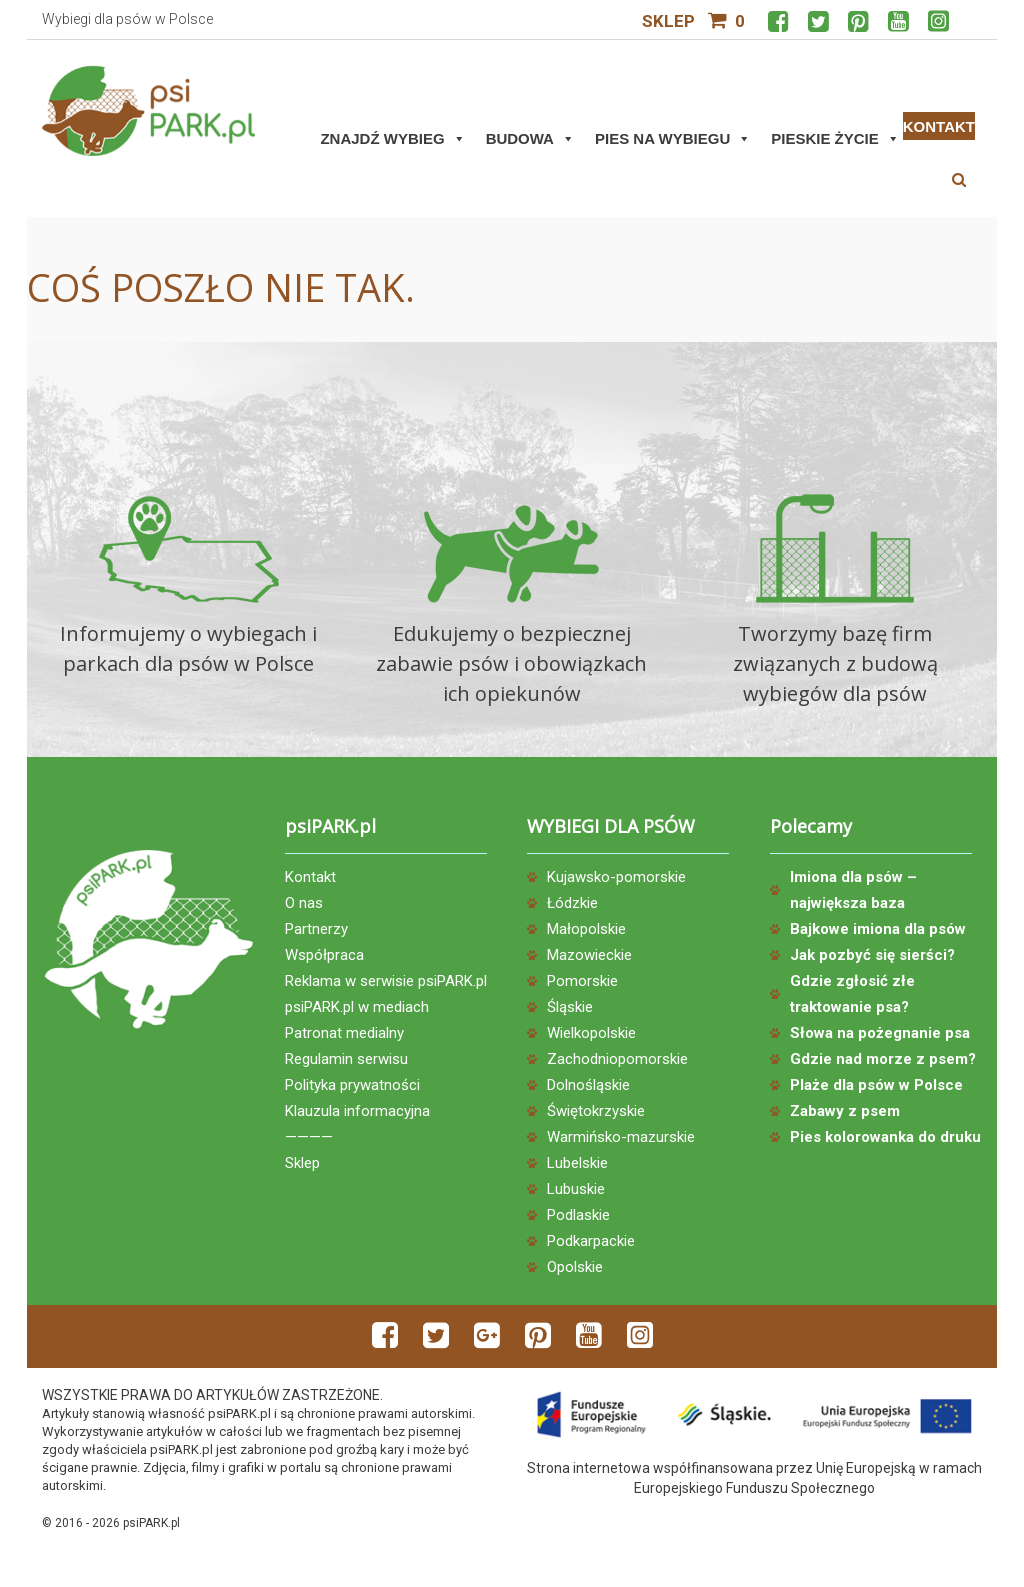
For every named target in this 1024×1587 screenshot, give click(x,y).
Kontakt (310, 877)
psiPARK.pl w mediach (357, 1007)
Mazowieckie (589, 955)
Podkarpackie (591, 1241)
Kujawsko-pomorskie (616, 877)
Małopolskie (586, 929)
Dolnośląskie (588, 1085)
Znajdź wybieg (392, 139)
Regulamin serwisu (346, 1059)
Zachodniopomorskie (617, 1059)
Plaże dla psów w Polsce (876, 1085)
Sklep (668, 21)
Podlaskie (578, 1215)
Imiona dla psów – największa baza (853, 890)
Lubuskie (576, 1189)
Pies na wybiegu (673, 139)
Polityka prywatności (352, 1085)
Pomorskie (582, 981)
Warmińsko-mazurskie (621, 1137)
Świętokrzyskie (596, 1111)
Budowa (530, 139)
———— (309, 1137)
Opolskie (575, 1267)
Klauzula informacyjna (357, 1111)
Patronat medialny (344, 1033)
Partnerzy (316, 929)
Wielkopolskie (591, 1033)
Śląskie (570, 1007)
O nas (304, 903)
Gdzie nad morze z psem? (883, 1059)
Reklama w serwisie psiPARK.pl (386, 981)
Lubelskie (577, 1163)
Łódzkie (572, 903)
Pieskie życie (835, 139)
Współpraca (324, 955)
